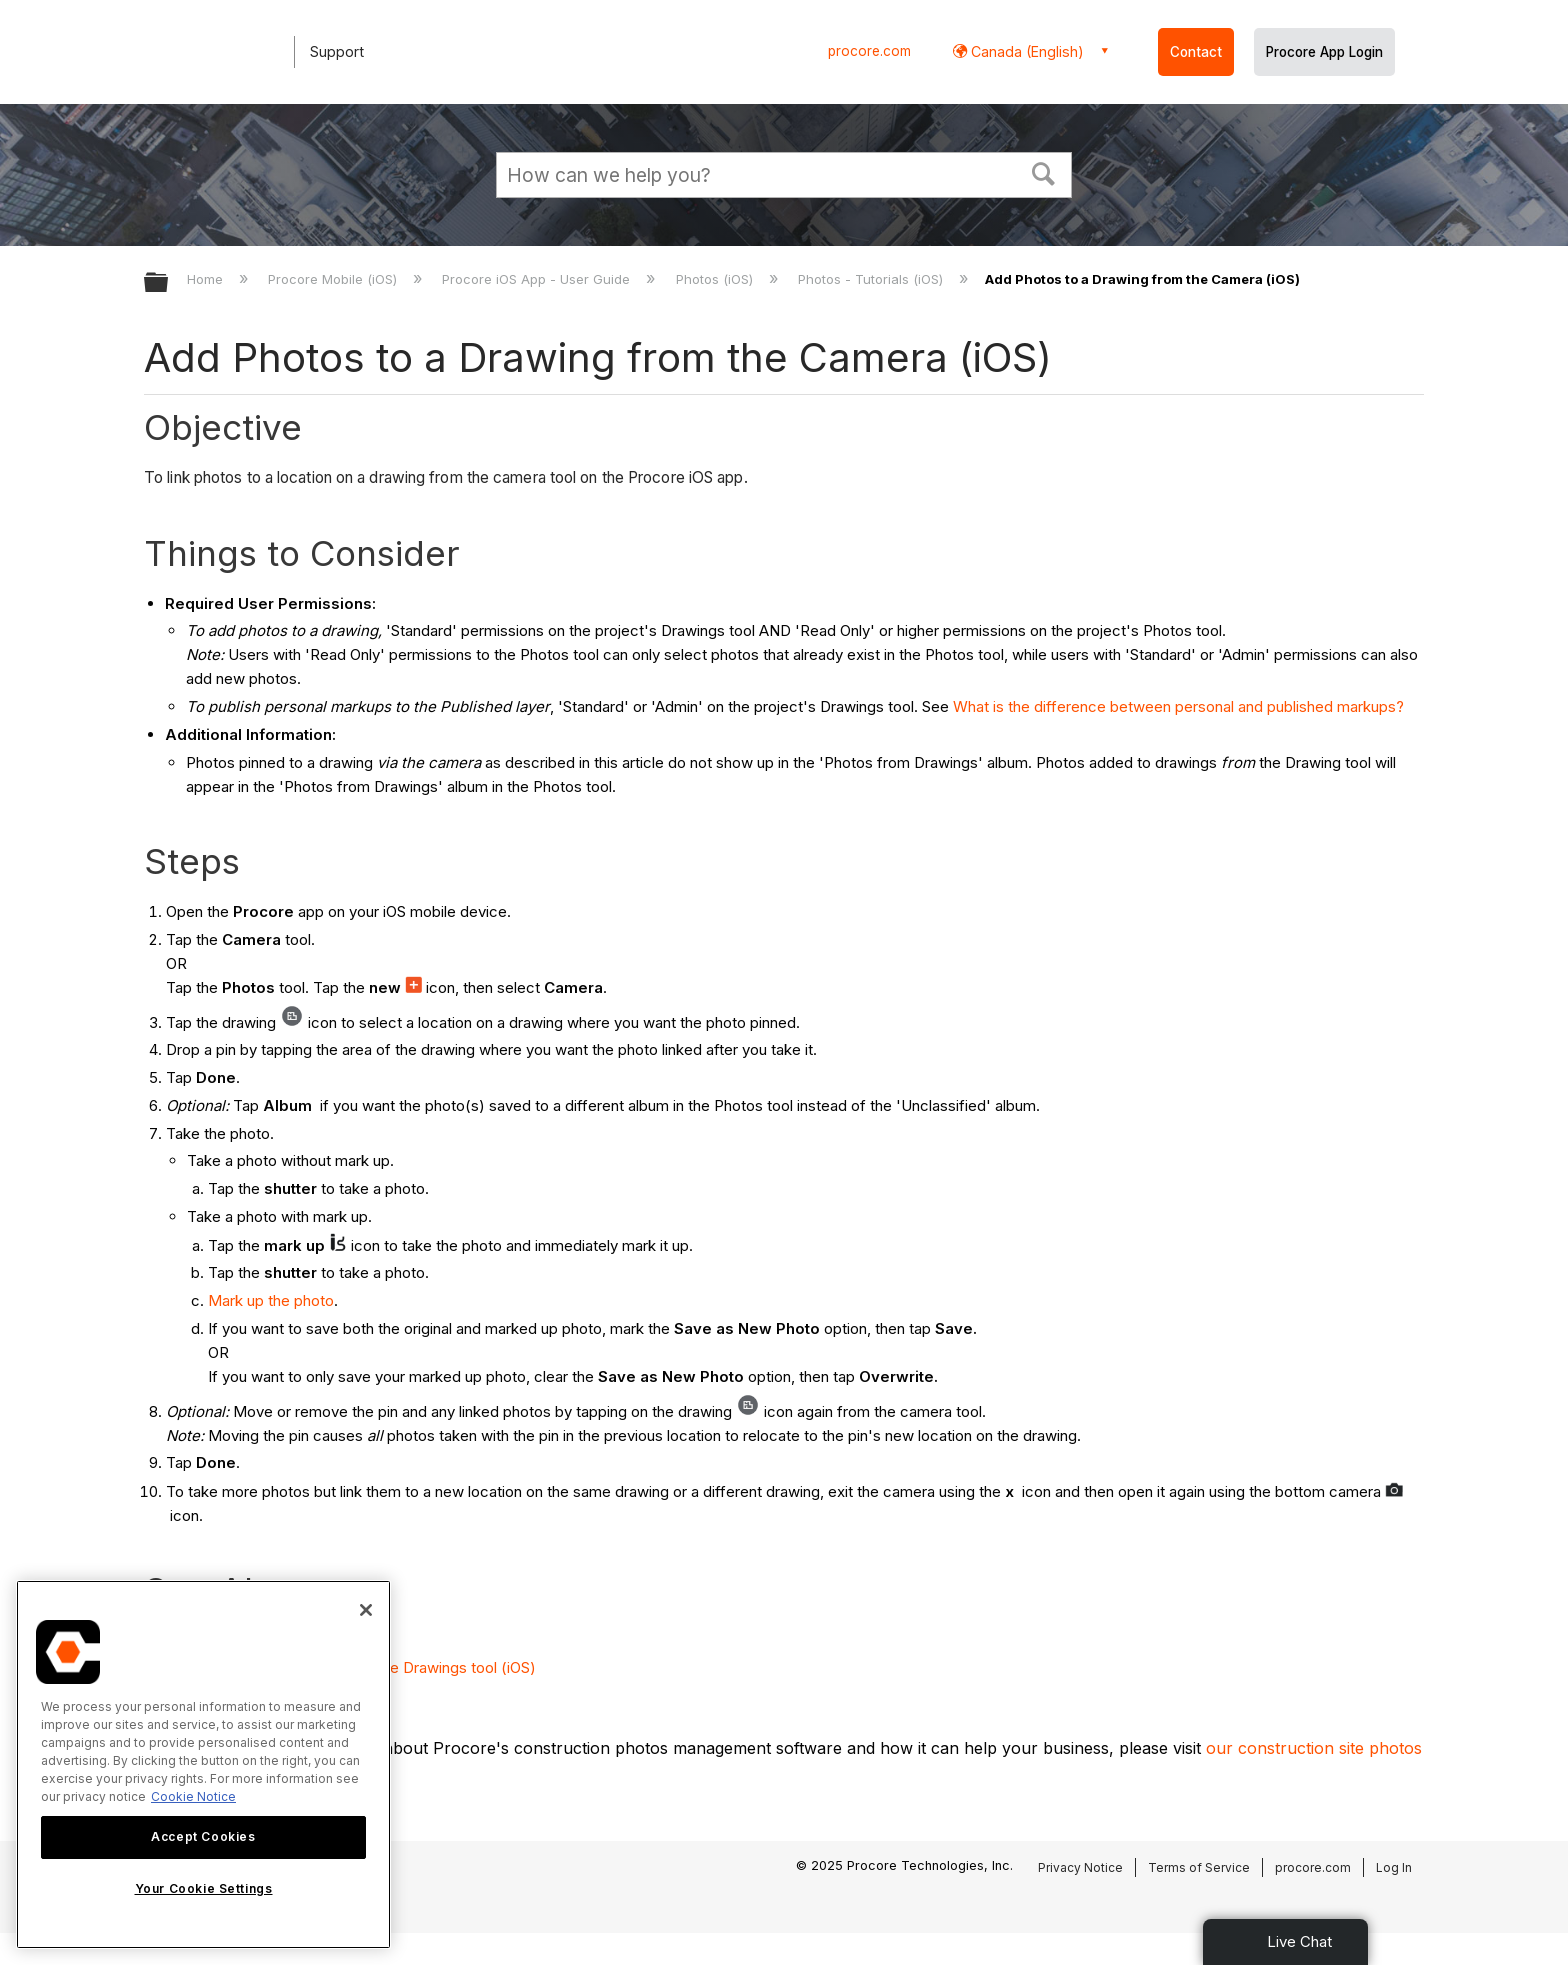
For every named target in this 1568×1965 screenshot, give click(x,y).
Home (207, 279)
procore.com (869, 51)
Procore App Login (1324, 52)
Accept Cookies (203, 1836)
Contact (1196, 52)
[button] (1044, 172)
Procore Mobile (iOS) (334, 279)
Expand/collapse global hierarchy (169, 283)
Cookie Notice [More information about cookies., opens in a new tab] (193, 1796)
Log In (1394, 1867)
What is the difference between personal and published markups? (1178, 706)
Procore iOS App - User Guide (538, 279)
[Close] (366, 1610)
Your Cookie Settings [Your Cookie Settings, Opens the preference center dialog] (204, 1888)
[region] (203, 1764)
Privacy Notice (1080, 1867)
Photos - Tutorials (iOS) (872, 279)
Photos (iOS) (716, 279)
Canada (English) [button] (1025, 51)
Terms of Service (1199, 1867)
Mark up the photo (271, 1300)
